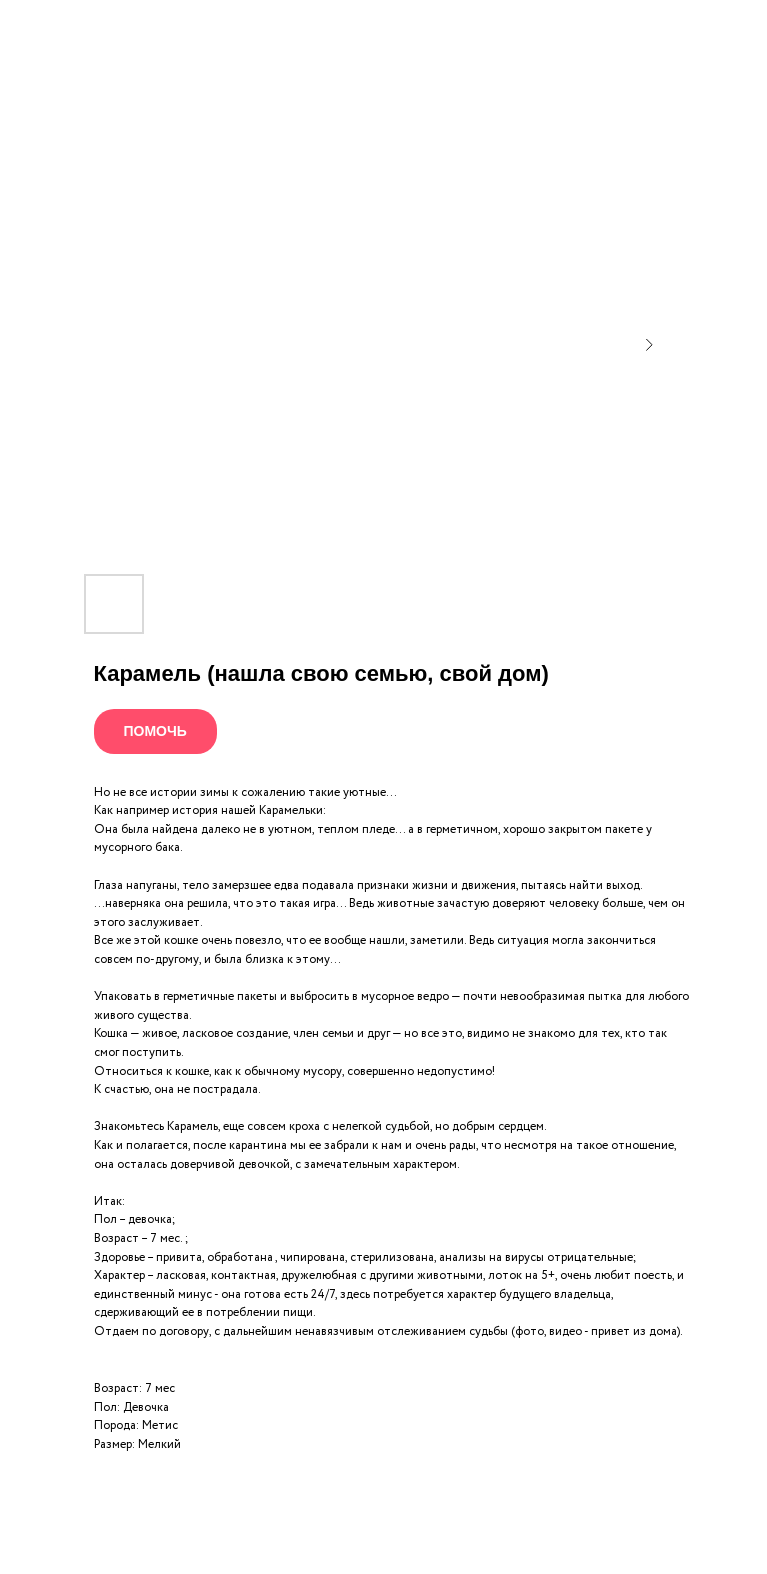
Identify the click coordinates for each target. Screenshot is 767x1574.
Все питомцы (71, 29)
